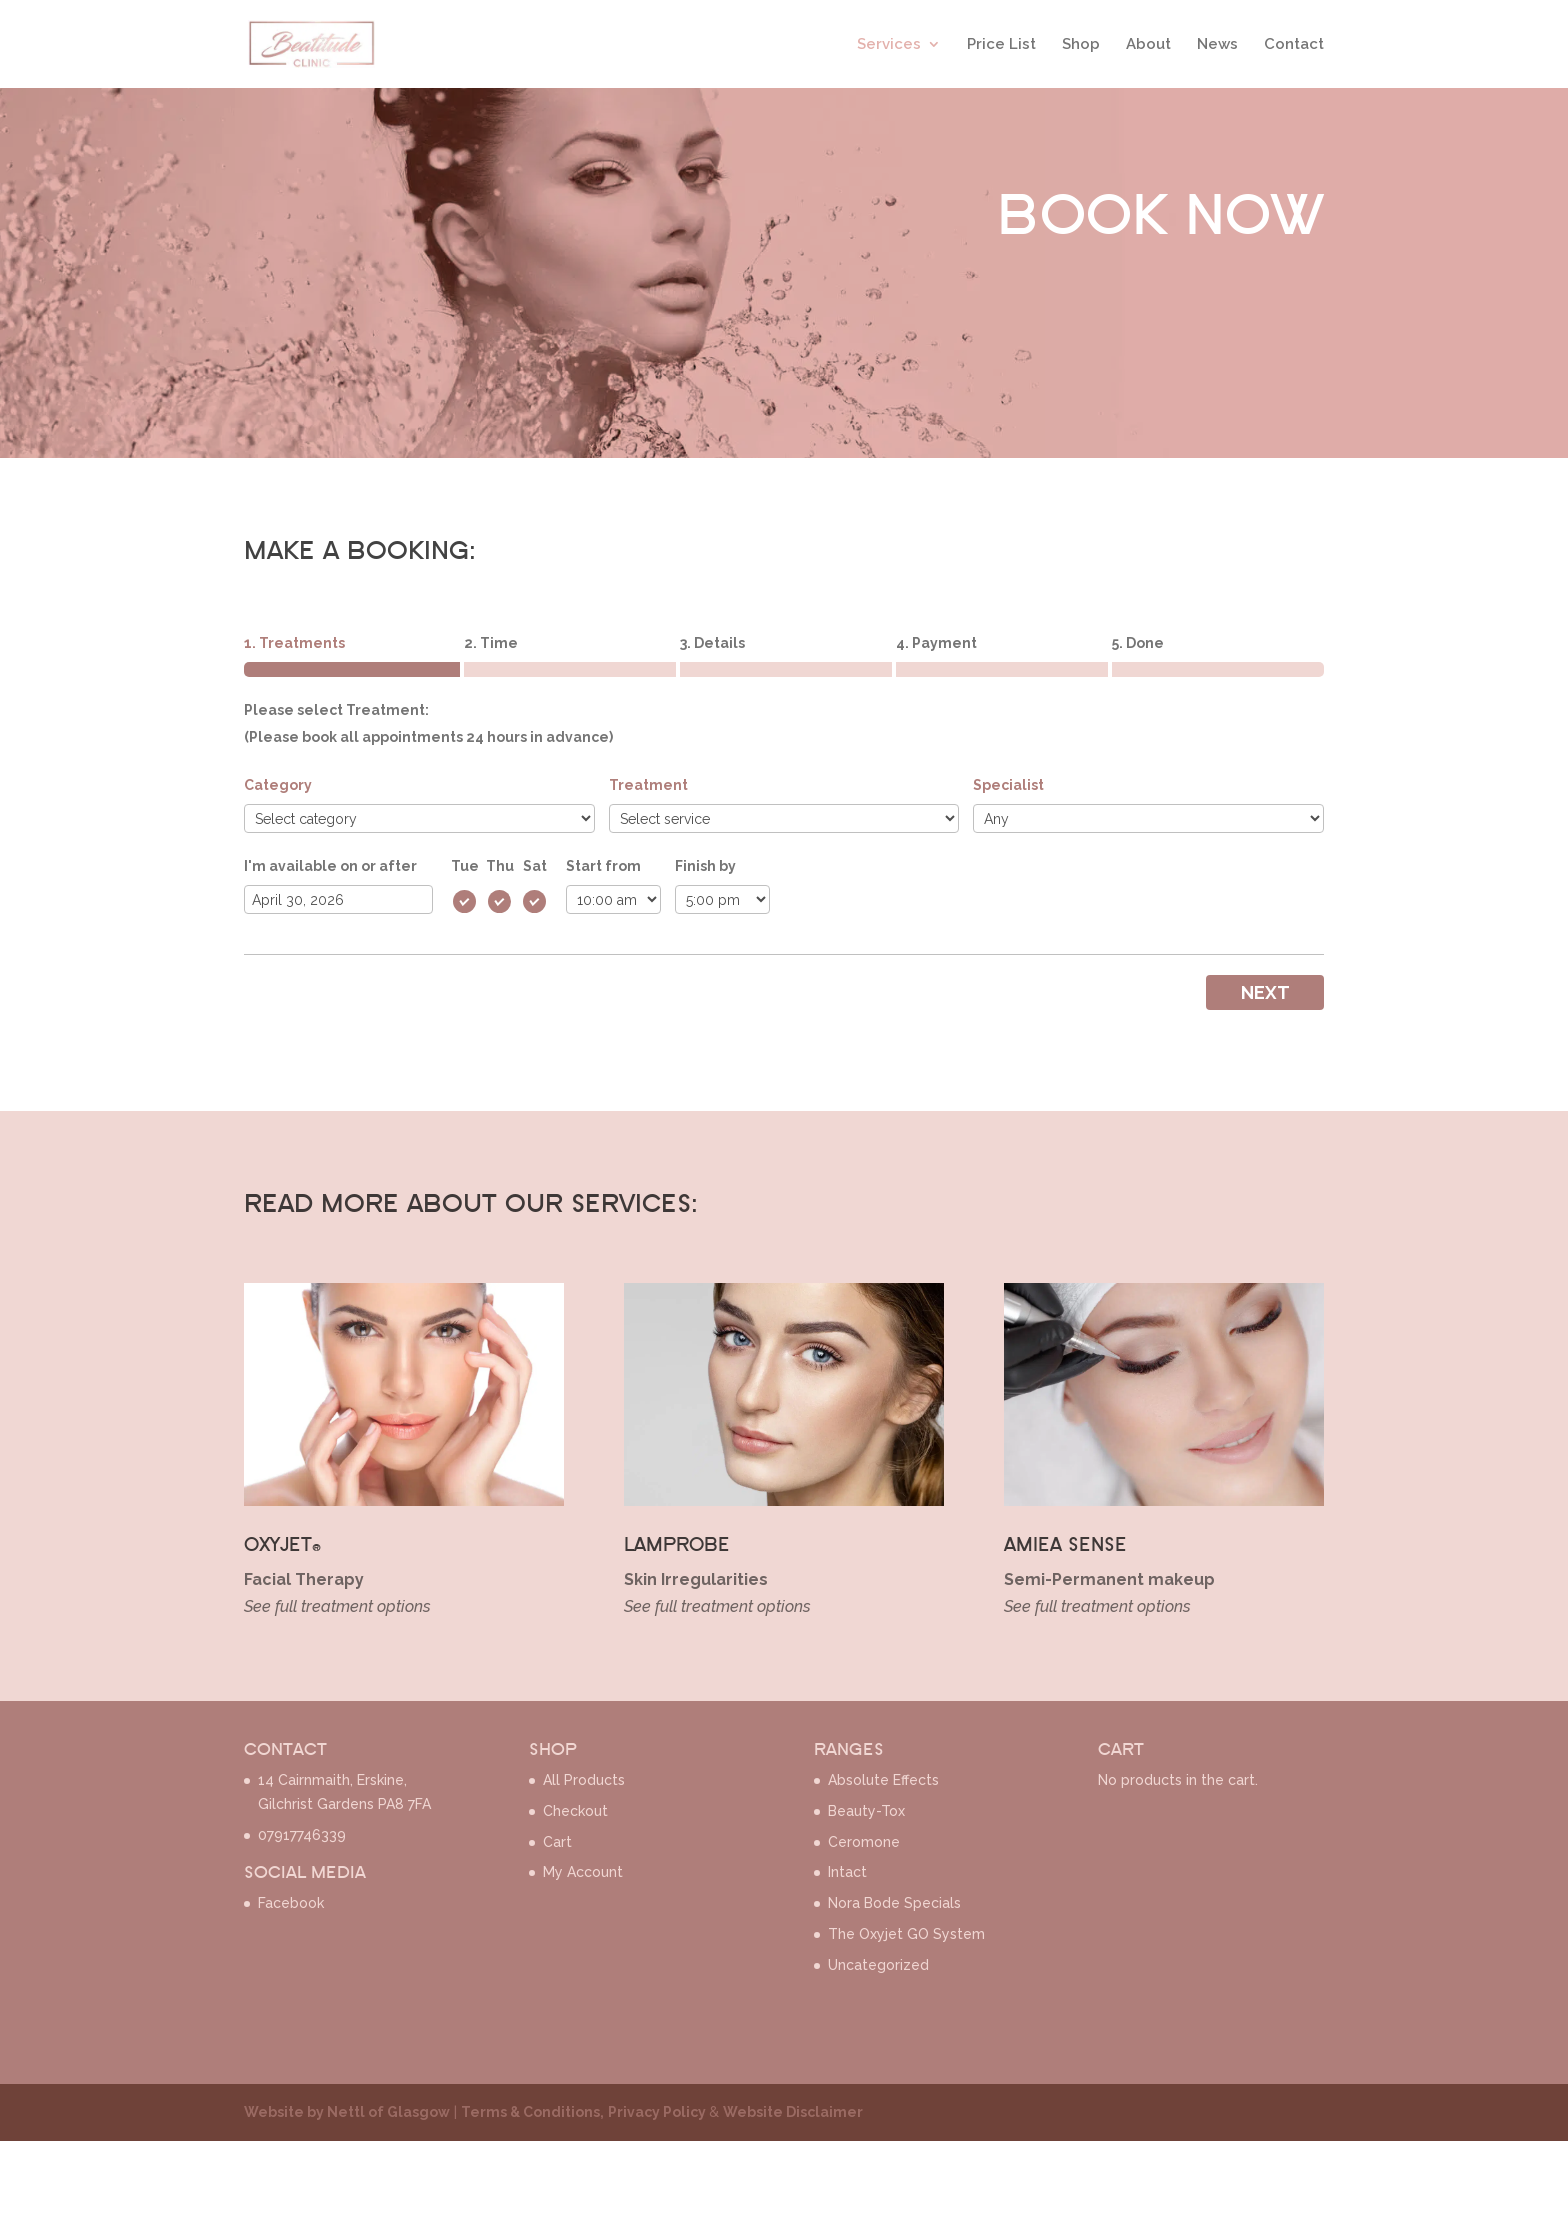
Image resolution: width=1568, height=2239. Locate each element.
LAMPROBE (677, 1545)
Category (278, 785)
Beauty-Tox (866, 1811)
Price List (1001, 44)
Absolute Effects (883, 1780)
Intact (847, 1872)
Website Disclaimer (793, 2112)
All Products (584, 1780)
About (1148, 44)
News (1217, 44)
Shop (1081, 44)
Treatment (648, 785)
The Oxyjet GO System (906, 1934)
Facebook (291, 1903)
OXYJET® (282, 1545)
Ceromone (864, 1842)
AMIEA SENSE (1065, 1545)
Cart (557, 1842)
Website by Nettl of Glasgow (347, 2112)
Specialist (1008, 785)
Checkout (575, 1811)
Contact (1294, 44)
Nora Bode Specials (894, 1903)
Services (889, 44)
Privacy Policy (658, 2112)
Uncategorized (878, 1965)
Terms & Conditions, (532, 2112)
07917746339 (302, 1835)
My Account (583, 1872)
